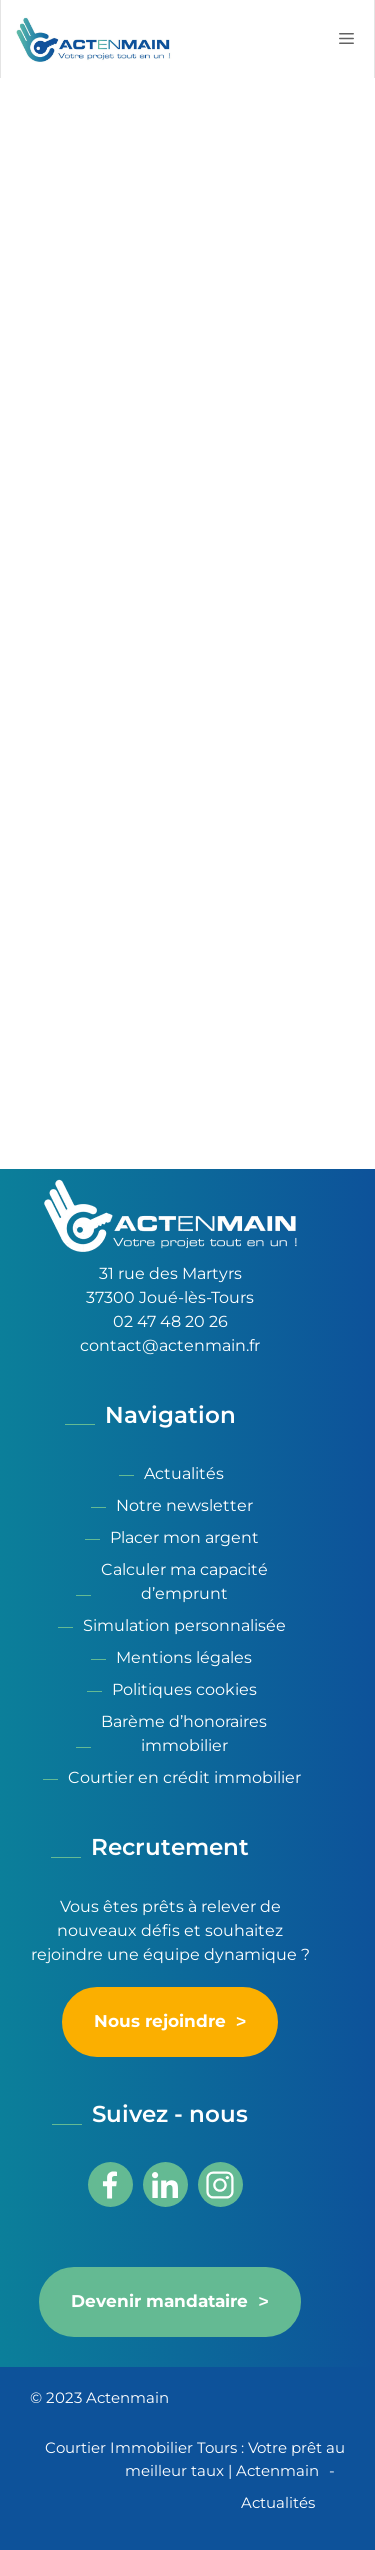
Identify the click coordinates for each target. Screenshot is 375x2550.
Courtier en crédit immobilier (184, 1777)
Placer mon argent (184, 1537)
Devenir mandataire (159, 2302)
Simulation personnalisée (184, 1625)
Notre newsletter (184, 1505)
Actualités (184, 1473)
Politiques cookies (184, 1689)
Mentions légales (184, 1657)
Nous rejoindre (160, 2022)
